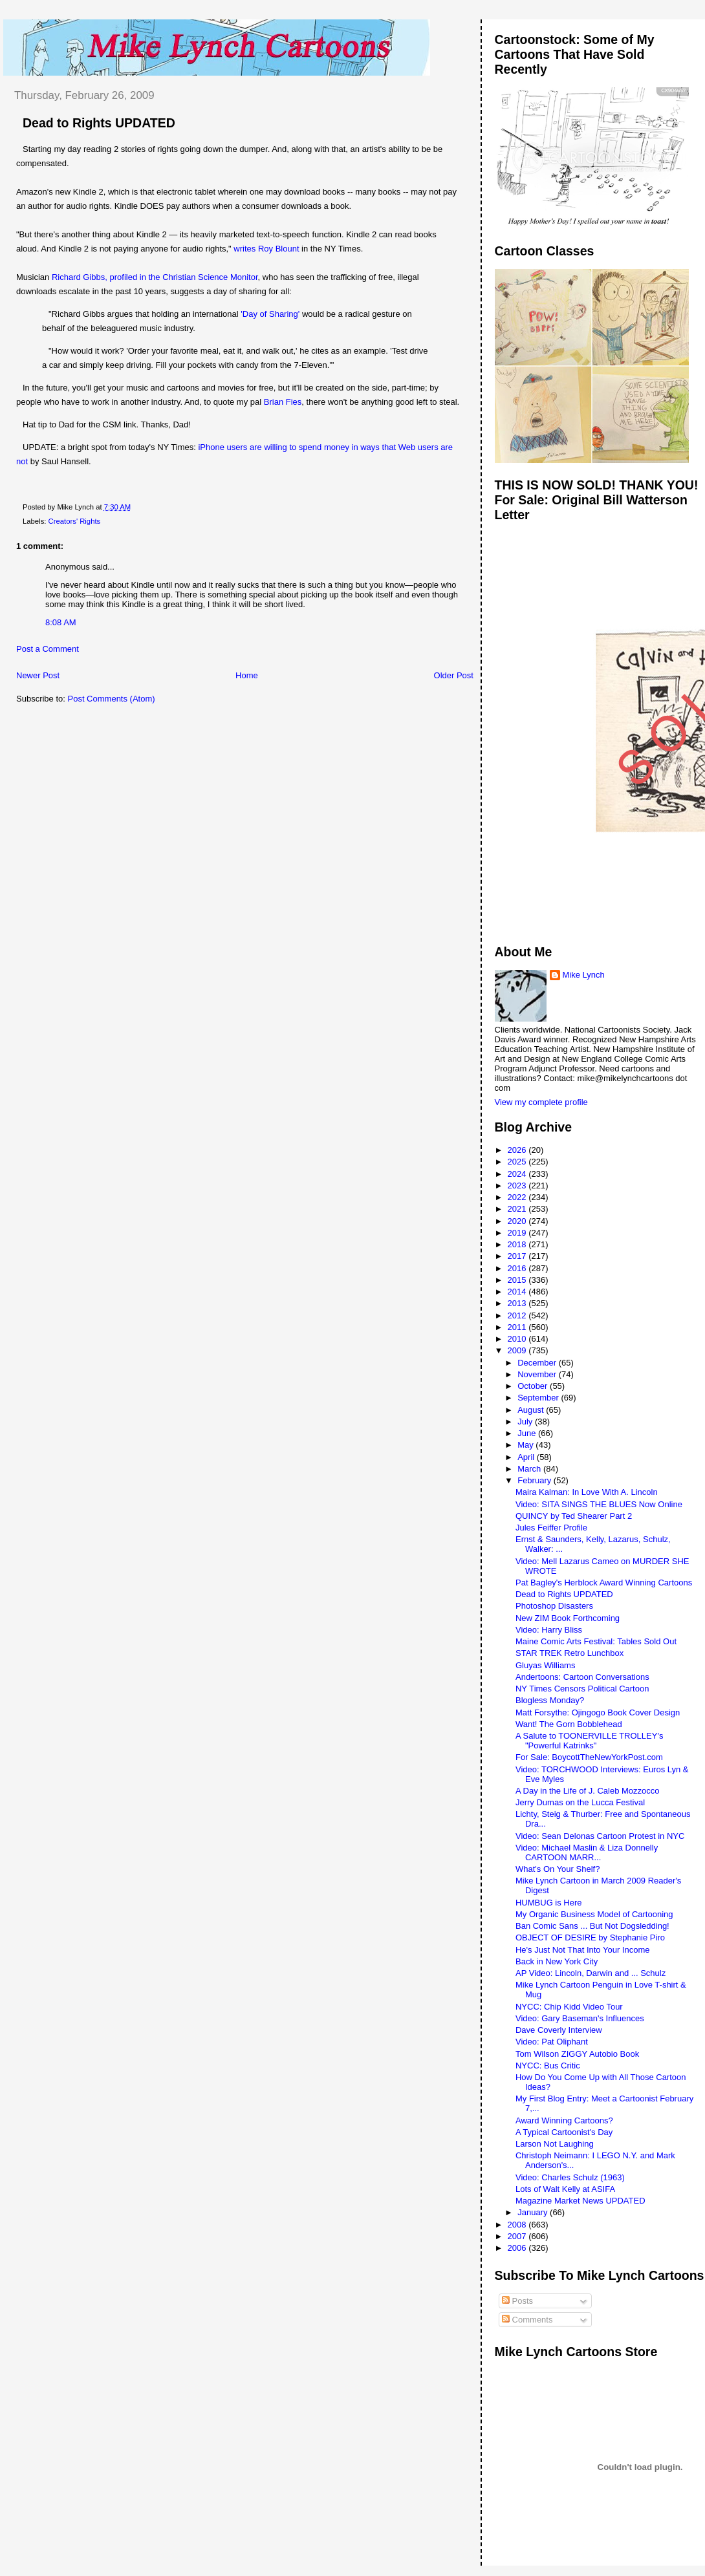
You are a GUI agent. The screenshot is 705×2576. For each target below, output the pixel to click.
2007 (518, 2236)
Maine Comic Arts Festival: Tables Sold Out (596, 1641)
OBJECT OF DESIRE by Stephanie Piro (590, 1937)
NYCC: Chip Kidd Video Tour (569, 2007)
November (538, 1374)
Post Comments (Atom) (111, 698)
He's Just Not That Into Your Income (582, 1950)
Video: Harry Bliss (548, 1630)
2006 (518, 2248)
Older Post (453, 675)
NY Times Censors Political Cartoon (582, 1688)
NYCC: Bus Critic (547, 2065)
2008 (518, 2224)
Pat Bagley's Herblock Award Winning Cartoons (603, 1582)
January (533, 2212)
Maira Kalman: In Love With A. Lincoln (586, 1492)
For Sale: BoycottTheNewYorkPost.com (589, 1757)
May (526, 1445)
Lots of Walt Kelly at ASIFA (565, 2189)
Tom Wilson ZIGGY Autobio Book (577, 2054)
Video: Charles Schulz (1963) (570, 2177)
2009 (518, 1350)
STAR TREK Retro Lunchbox (569, 1653)
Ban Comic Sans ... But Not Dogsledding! (592, 1926)
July (526, 1421)
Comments (527, 2319)
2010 (518, 1339)
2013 (518, 1303)
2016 (518, 1268)
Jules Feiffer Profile (551, 1527)
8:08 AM (60, 622)
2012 (518, 1315)
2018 (518, 1244)
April (527, 1457)
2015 (518, 1280)
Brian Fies (283, 402)
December (538, 1363)
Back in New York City (556, 1961)
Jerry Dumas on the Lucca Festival (580, 1802)
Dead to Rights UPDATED (99, 123)
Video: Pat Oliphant (551, 2041)
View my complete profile (541, 1102)
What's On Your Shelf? (557, 1869)
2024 (518, 1174)
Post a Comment (47, 649)
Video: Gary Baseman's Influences (579, 2018)
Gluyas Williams (545, 1665)
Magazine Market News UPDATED (580, 2201)
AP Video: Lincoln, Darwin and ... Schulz (590, 1973)
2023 (518, 1185)
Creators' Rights (75, 521)
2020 (518, 1221)
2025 (518, 1161)
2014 (518, 1291)
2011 (518, 1327)
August (531, 1410)
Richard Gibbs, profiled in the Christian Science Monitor (155, 277)
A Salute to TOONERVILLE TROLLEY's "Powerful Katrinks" (589, 1740)
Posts (517, 2301)
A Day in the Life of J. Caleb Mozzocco (587, 1791)
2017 (518, 1256)
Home (246, 675)
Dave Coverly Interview (558, 2030)
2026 (518, 1150)
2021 (518, 1209)
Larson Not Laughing (554, 2144)
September (539, 1397)
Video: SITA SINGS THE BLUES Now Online (598, 1504)
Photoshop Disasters (554, 1606)
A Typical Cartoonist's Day (564, 2132)
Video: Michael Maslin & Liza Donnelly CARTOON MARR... (586, 1852)
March (530, 1469)
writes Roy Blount (266, 248)
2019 (518, 1233)
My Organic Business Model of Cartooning (594, 1914)
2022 (518, 1197)
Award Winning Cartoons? (564, 2120)
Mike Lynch (584, 975)
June (527, 1433)
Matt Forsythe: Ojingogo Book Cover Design (597, 1712)
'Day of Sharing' (270, 314)
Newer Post (38, 675)
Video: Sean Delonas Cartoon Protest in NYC (599, 1836)
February (535, 1480)
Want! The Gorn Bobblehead (568, 1724)
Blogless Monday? (549, 1700)
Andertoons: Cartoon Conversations (582, 1677)
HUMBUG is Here (548, 1902)
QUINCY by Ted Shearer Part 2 (573, 1516)
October (533, 1386)
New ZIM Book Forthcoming (567, 1618)
